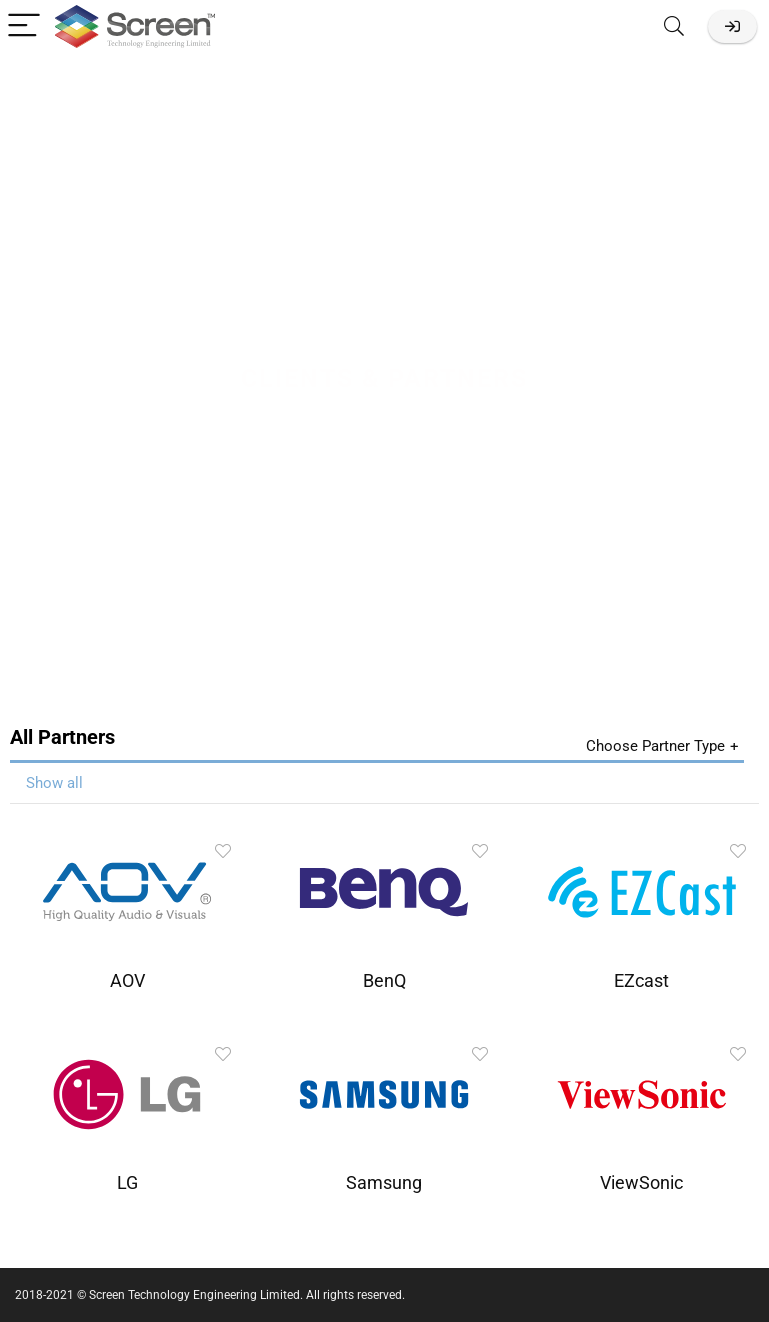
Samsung (384, 1183)
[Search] (674, 26)
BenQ (384, 981)
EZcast (641, 981)
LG (127, 1183)
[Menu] (24, 26)
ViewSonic (641, 1183)
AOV (127, 981)
